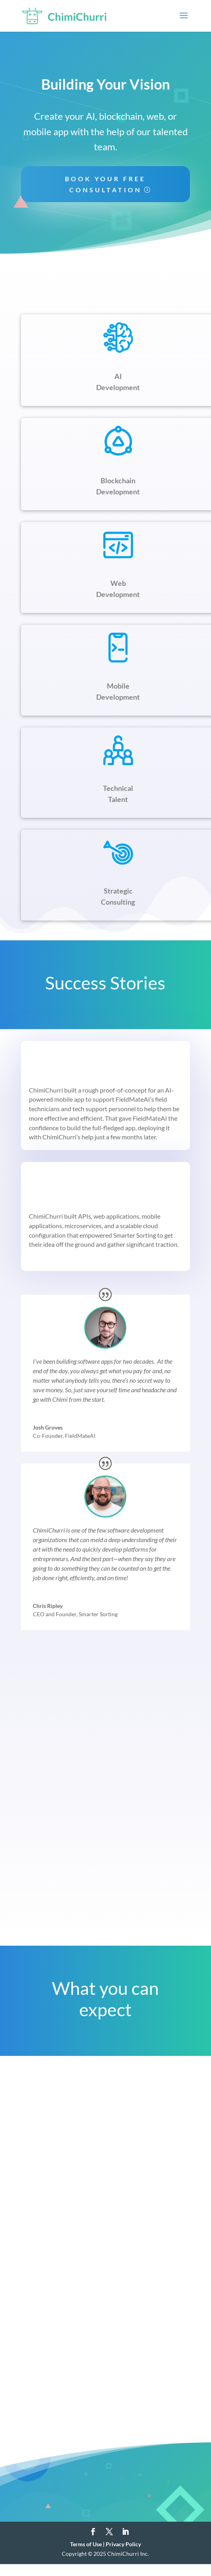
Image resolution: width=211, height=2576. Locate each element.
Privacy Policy (123, 2544)
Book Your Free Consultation (105, 184)
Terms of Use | (88, 2544)
